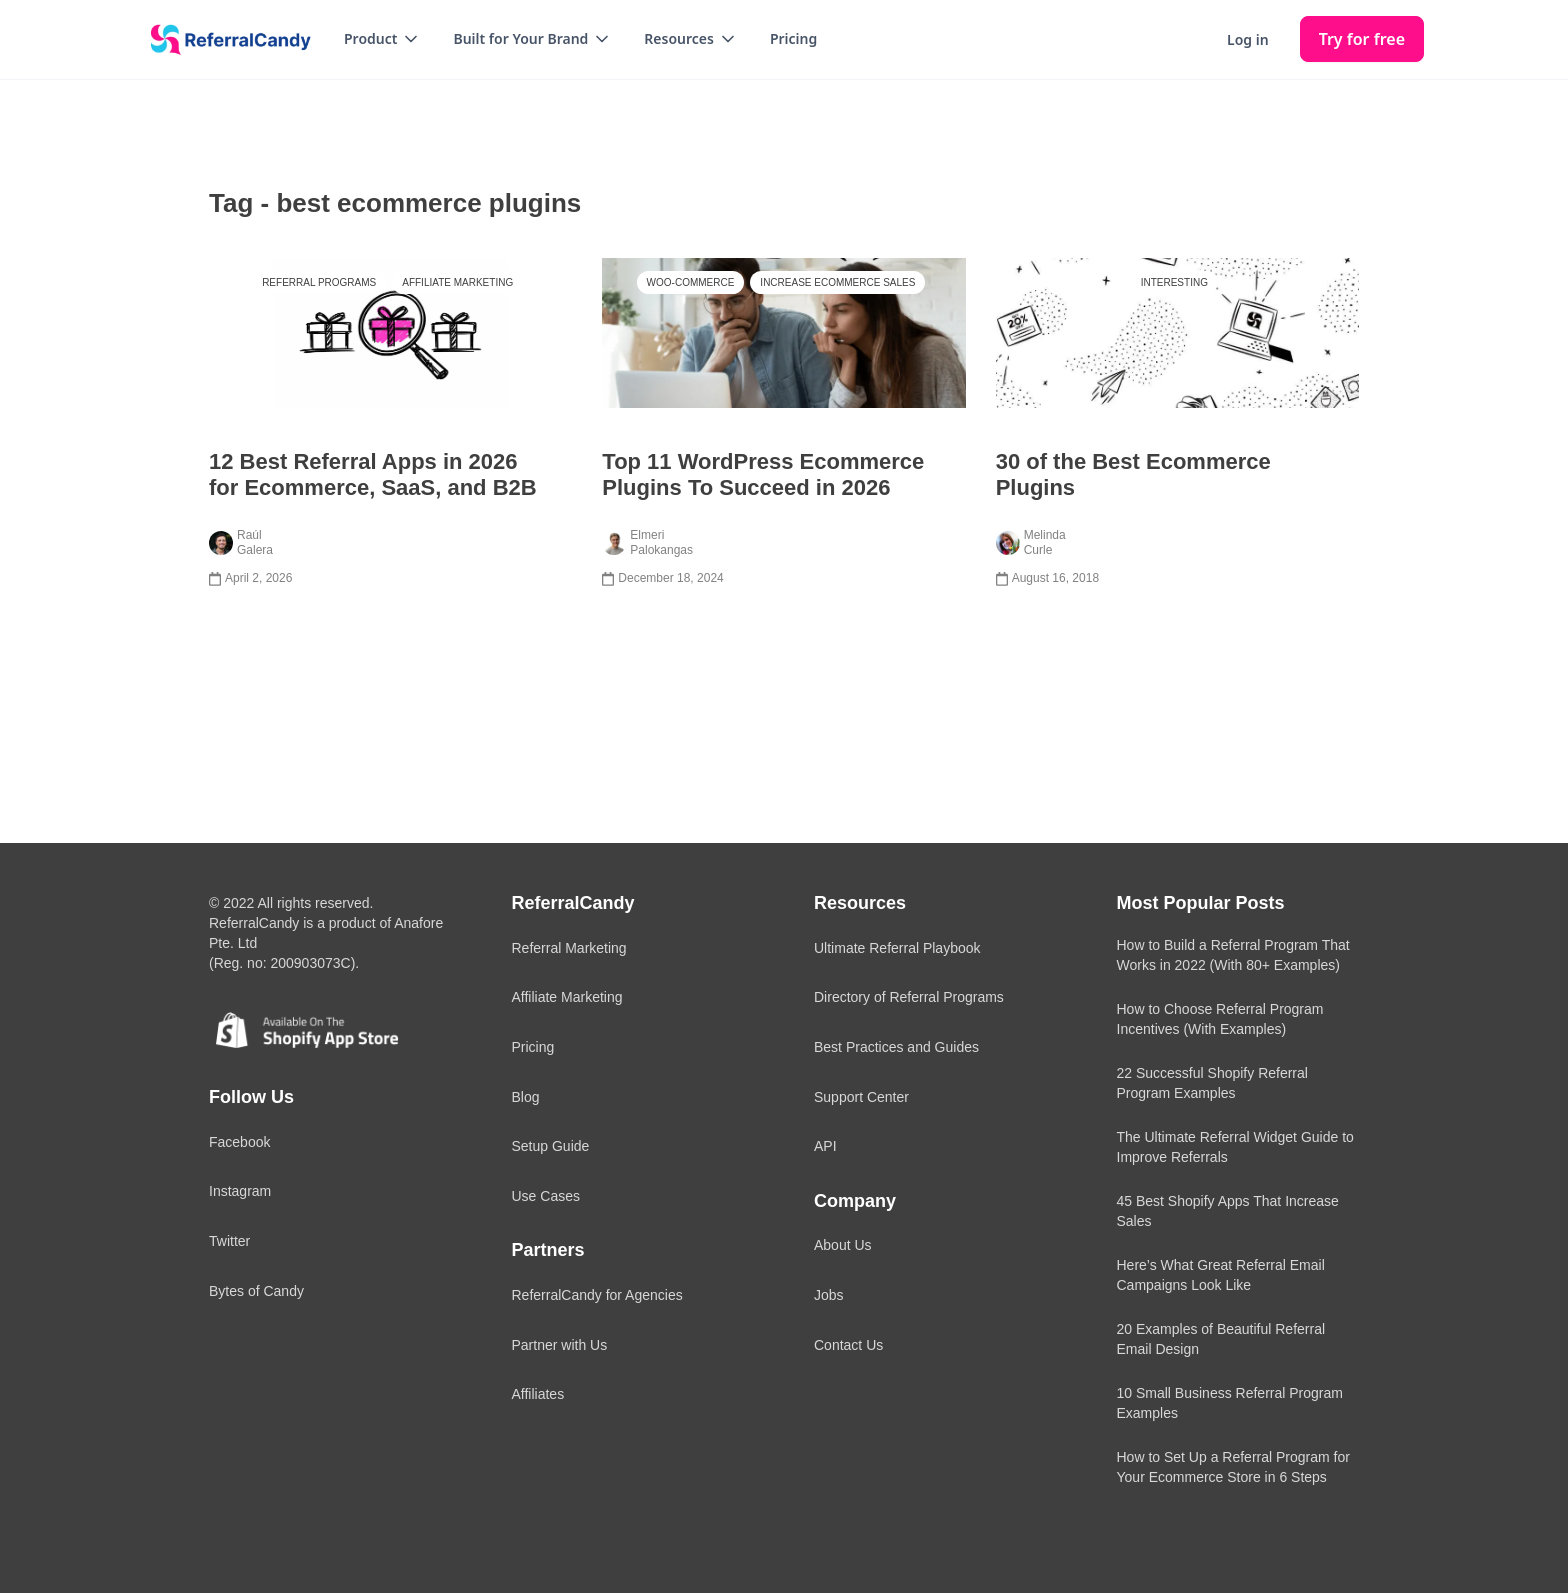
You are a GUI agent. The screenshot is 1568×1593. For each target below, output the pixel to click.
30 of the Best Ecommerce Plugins (1133, 474)
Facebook (239, 1142)
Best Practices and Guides (896, 1047)
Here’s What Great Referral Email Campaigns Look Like (1221, 1275)
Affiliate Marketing (457, 282)
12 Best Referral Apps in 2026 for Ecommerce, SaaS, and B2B (373, 474)
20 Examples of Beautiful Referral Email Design (1221, 1339)
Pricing (793, 38)
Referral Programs (319, 282)
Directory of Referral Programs (909, 997)
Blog (526, 1097)
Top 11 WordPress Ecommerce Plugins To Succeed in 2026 (763, 474)
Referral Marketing (569, 948)
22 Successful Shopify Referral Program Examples (1212, 1083)
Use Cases (546, 1196)
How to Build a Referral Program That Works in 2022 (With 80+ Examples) (1233, 955)
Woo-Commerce (691, 282)
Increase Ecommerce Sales (837, 282)
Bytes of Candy (256, 1291)
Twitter (229, 1241)
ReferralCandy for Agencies (597, 1295)
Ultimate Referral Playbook (897, 948)
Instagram (240, 1191)
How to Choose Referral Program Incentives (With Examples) (1220, 1019)
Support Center (861, 1097)
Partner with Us (560, 1345)
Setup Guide (551, 1146)
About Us (843, 1245)
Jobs (829, 1295)
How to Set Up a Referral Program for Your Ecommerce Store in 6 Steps (1233, 1467)
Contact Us (848, 1345)
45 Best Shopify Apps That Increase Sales (1228, 1211)
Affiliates (538, 1394)
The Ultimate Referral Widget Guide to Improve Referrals (1235, 1147)
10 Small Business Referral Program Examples (1230, 1403)
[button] (382, 39)
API (825, 1146)
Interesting (1174, 282)
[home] (224, 40)
